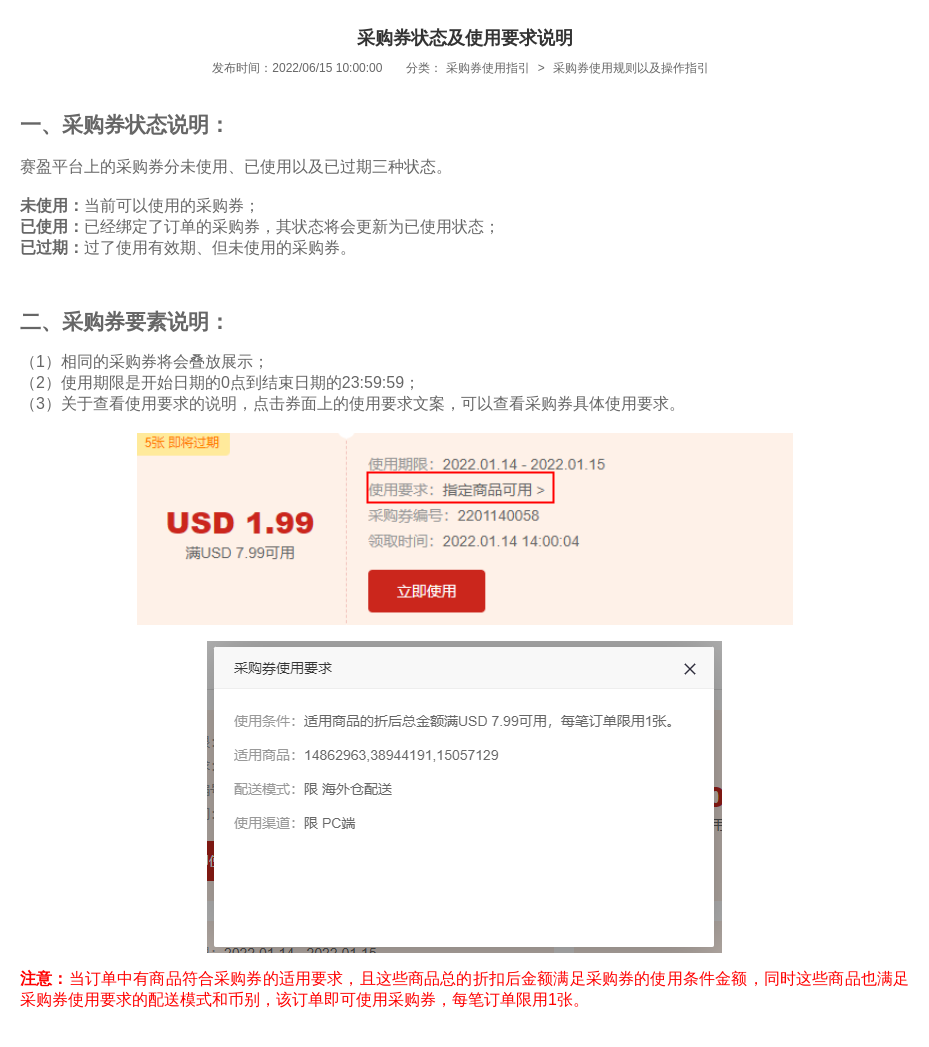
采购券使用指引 (488, 68)
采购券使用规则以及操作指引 (631, 68)
